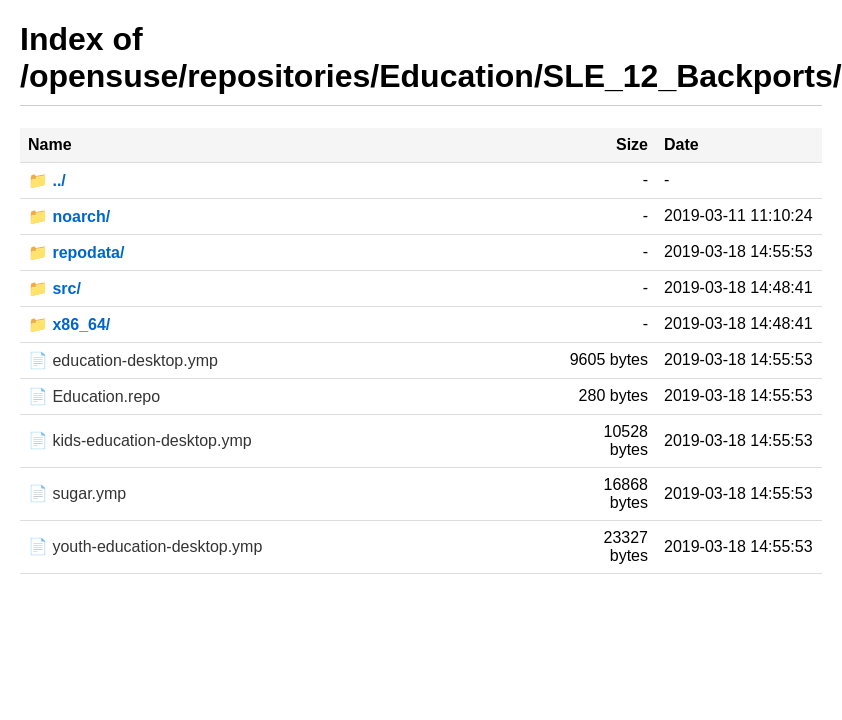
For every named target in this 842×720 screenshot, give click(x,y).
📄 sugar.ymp (77, 493)
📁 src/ (54, 288)
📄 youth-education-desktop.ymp (145, 546)
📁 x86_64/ (69, 324)
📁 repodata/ (76, 252)
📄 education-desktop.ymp (123, 360)
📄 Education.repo (94, 396)
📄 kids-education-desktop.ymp (140, 440)
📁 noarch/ (69, 216)
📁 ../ (47, 180)
